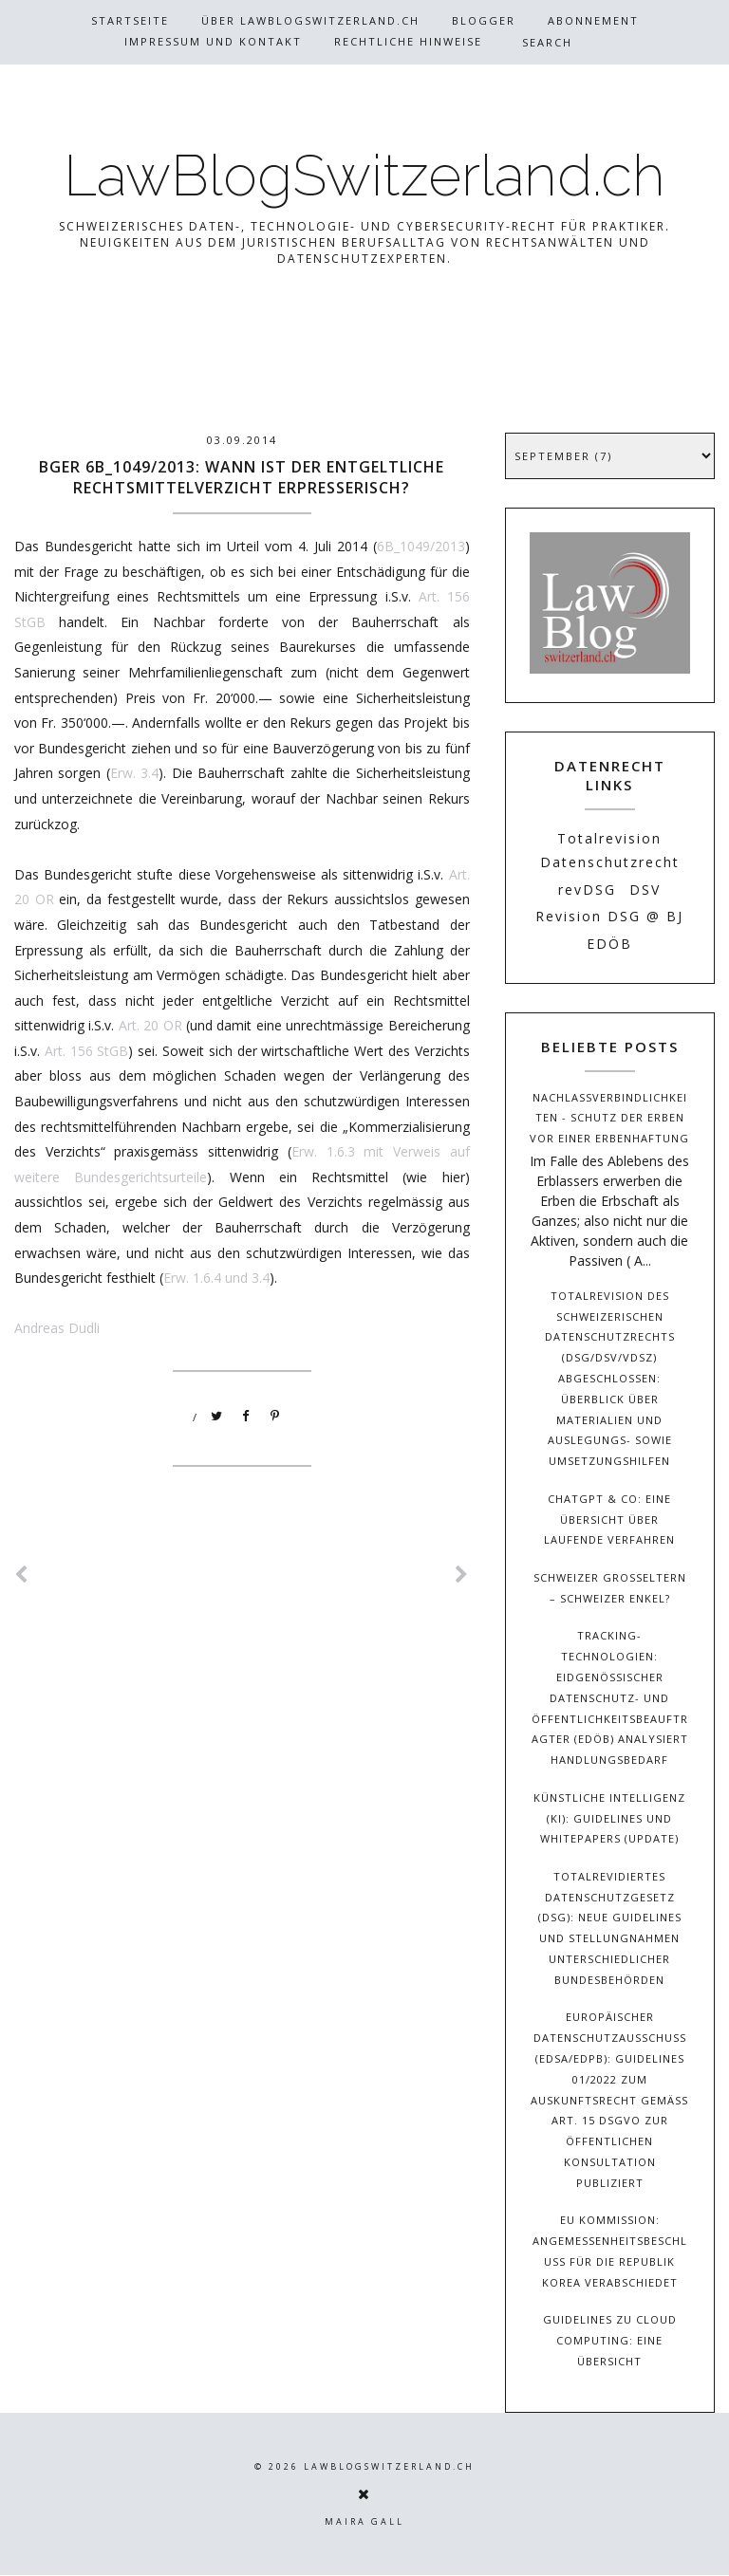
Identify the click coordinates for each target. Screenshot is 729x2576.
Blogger (483, 20)
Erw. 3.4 (134, 773)
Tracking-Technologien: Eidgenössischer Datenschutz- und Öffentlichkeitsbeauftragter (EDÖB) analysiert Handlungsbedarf (610, 1697)
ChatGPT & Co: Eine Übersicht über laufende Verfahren (609, 1519)
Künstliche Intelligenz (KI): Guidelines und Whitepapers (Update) (609, 1818)
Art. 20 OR (150, 1025)
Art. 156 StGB (87, 1051)
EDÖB (609, 944)
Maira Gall (364, 2521)
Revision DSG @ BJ (609, 916)
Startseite (130, 20)
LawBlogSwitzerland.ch (364, 175)
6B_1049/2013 (421, 546)
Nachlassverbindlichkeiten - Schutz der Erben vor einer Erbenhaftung (609, 1118)
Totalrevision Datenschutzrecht (610, 850)
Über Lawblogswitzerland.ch (310, 20)
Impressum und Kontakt (213, 41)
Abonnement (593, 20)
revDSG (587, 889)
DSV (645, 889)
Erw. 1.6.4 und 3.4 (216, 1278)
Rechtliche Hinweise (408, 41)
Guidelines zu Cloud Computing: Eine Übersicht (610, 2340)
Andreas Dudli (57, 1328)
